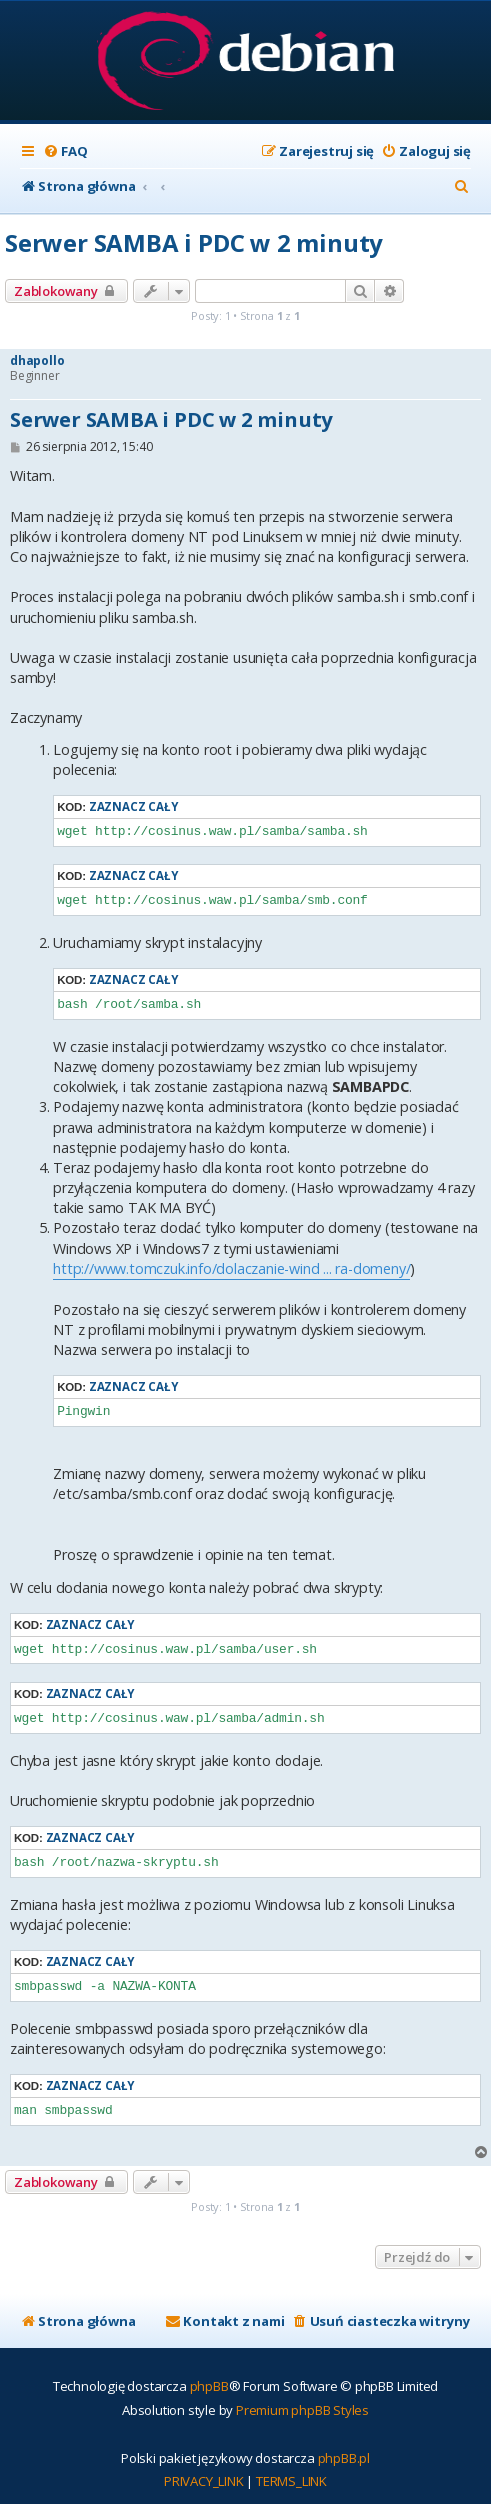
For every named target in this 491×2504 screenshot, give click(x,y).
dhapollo (37, 361)
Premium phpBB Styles (302, 2410)
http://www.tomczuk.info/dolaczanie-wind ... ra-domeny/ (231, 1268)
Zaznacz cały (133, 806)
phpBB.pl (344, 2458)
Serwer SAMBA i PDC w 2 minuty (194, 242)
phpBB (209, 2386)
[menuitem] (65, 151)
